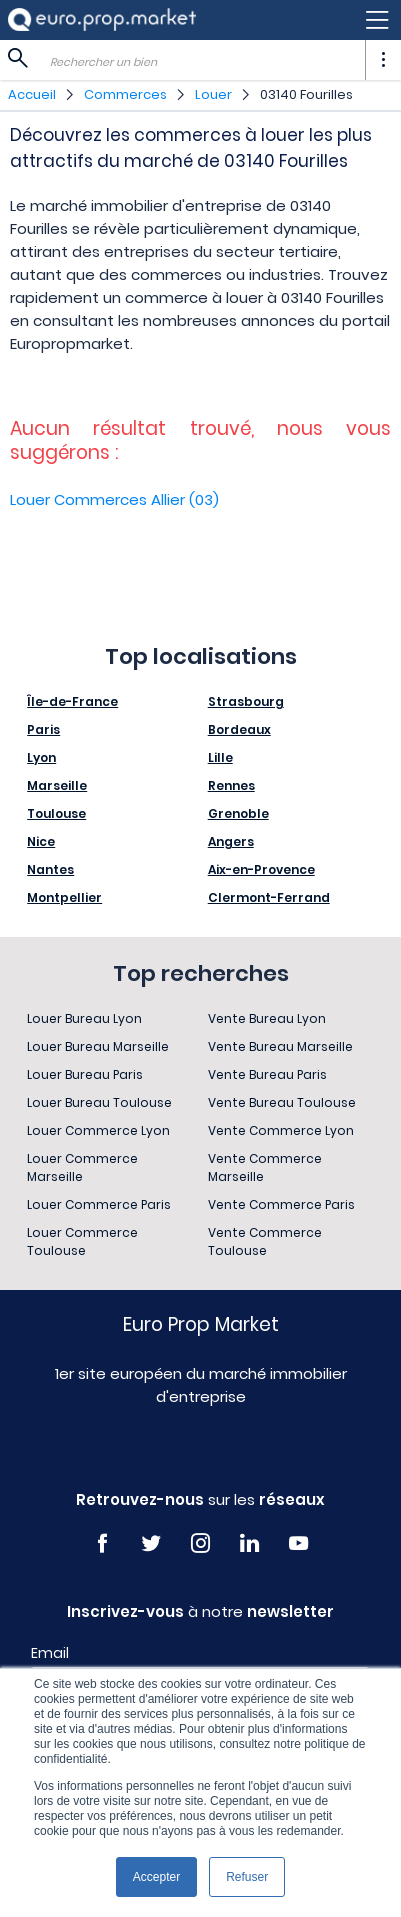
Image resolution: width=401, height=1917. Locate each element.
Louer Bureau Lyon (84, 1018)
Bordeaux (239, 729)
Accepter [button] (156, 1877)
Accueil (32, 94)
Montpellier (64, 897)
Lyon (41, 757)
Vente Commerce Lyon (281, 1130)
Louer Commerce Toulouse (82, 1241)
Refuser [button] (247, 1877)
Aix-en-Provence (261, 869)
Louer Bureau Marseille (98, 1046)
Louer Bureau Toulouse (99, 1102)
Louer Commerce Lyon (98, 1130)
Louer (213, 94)
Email (50, 1653)
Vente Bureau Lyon (267, 1018)
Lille (220, 757)
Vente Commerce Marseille (265, 1167)
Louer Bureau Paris (85, 1074)
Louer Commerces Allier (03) (114, 499)
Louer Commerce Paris (99, 1204)
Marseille (57, 785)
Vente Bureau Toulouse (282, 1102)
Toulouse (56, 813)
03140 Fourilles (306, 94)
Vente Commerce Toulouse (265, 1241)
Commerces (125, 94)
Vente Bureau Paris (267, 1074)
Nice (41, 841)
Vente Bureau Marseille (280, 1046)
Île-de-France (72, 701)
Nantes (50, 869)
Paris (43, 729)
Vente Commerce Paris (281, 1204)
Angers (231, 841)
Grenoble (238, 813)
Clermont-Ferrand (269, 897)
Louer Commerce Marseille (82, 1167)
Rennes (231, 785)
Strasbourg (246, 701)
